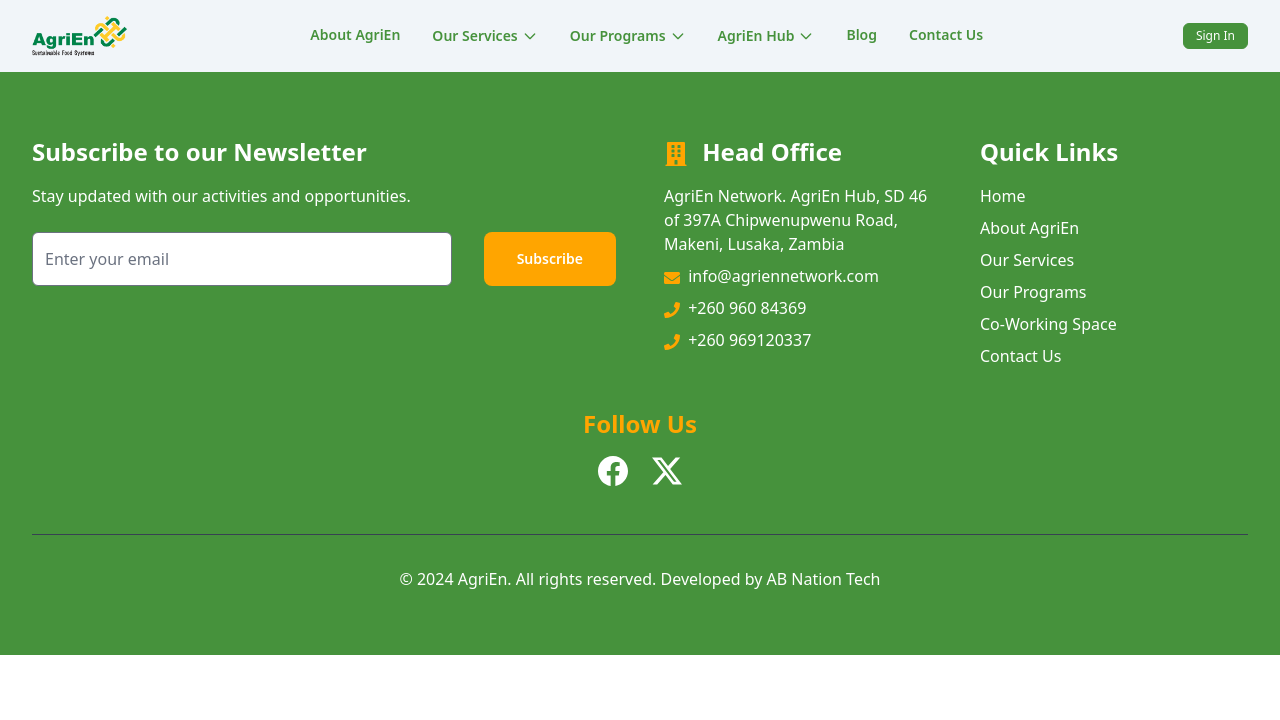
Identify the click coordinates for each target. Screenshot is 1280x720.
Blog (861, 34)
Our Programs (628, 35)
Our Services (484, 35)
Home (1003, 196)
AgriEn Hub (766, 35)
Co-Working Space (1048, 324)
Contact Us (946, 34)
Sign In (1215, 35)
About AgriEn (355, 34)
